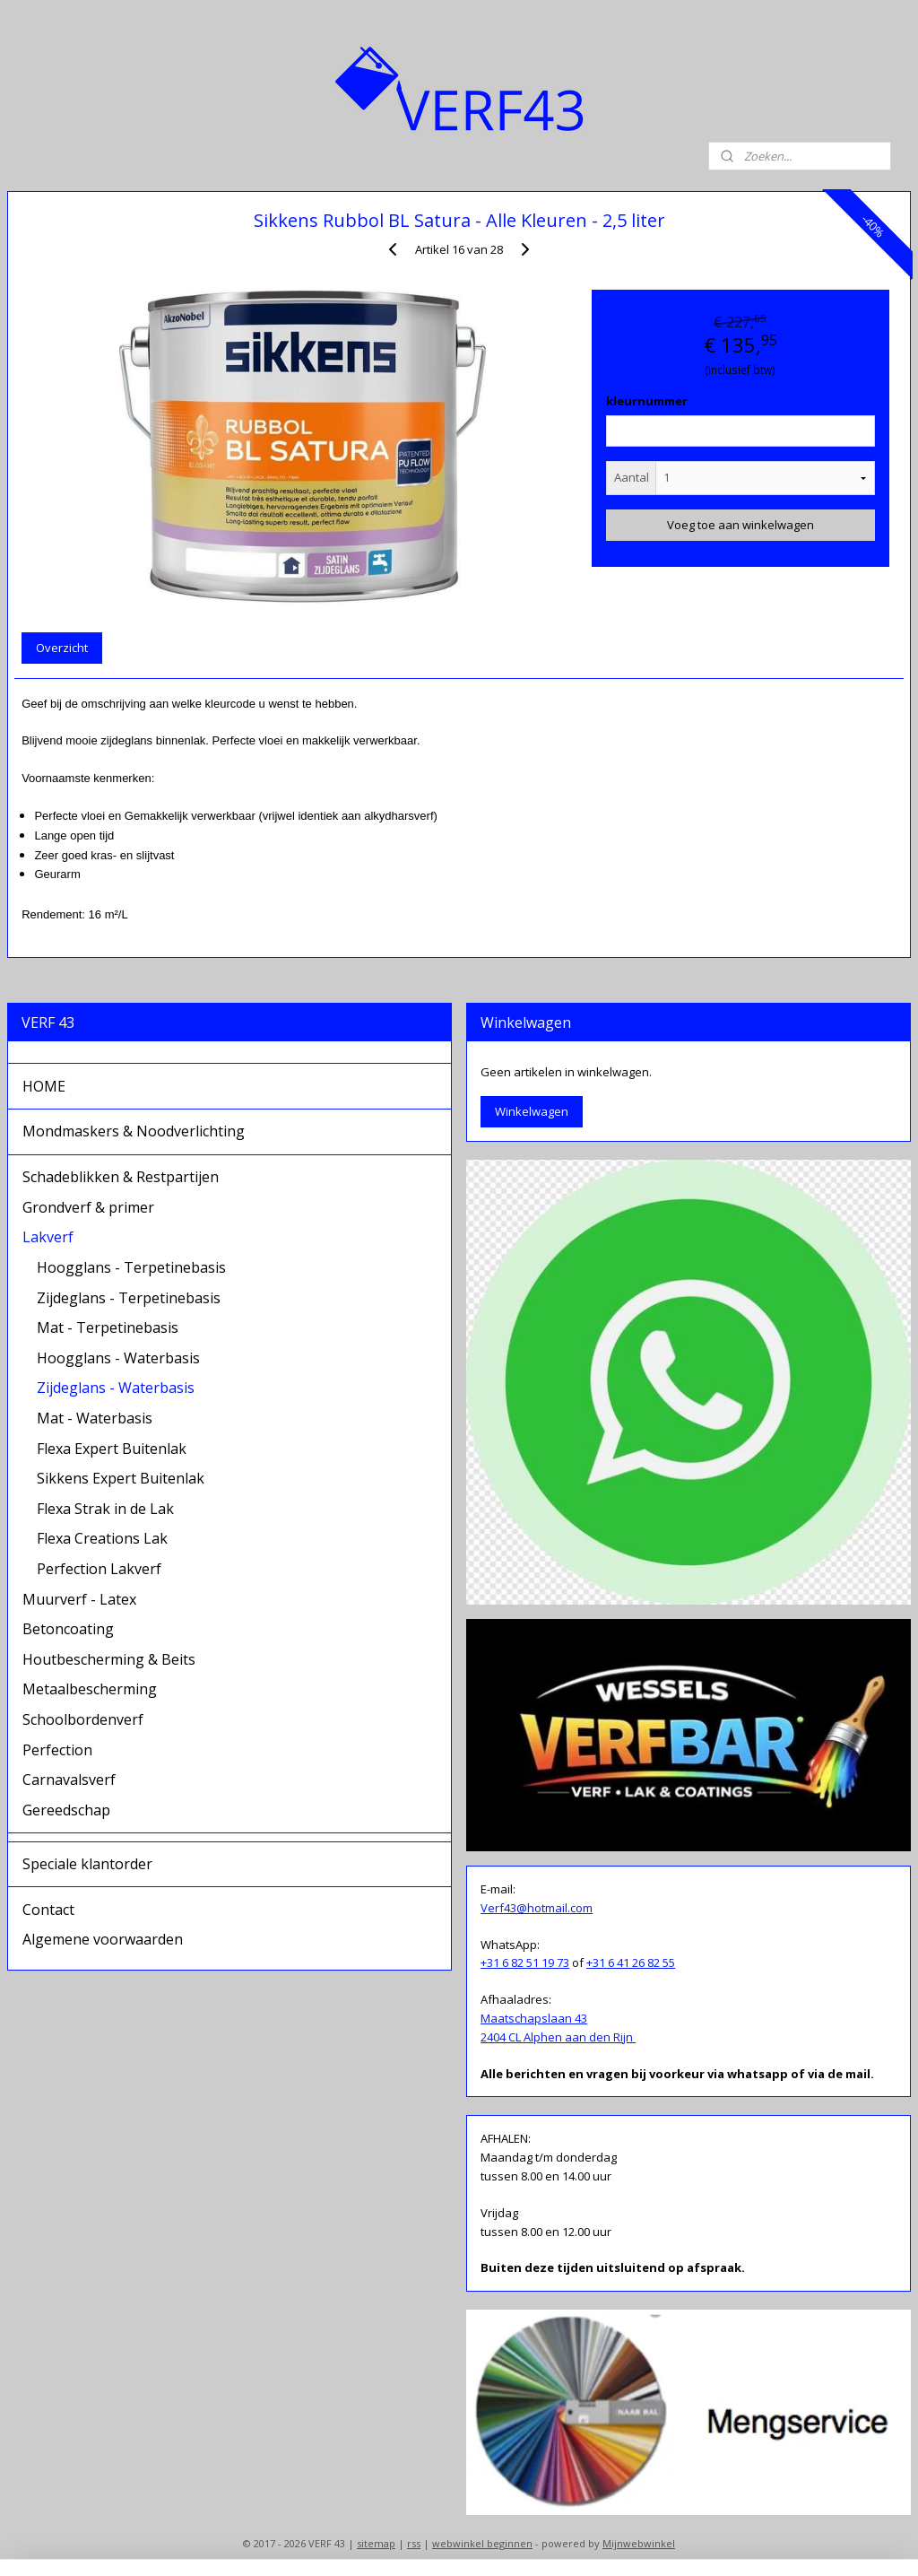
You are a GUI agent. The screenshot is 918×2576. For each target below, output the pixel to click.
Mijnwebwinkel (638, 2543)
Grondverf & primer (88, 1207)
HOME (43, 1086)
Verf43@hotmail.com (537, 1908)
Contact (48, 1909)
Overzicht (62, 648)
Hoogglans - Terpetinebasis (131, 1267)
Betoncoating (68, 1629)
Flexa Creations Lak (102, 1538)
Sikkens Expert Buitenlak (120, 1478)
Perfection (57, 1750)
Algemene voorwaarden (102, 1939)
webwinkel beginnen (482, 2543)
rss (413, 2543)
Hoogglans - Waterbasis (118, 1358)
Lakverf (48, 1237)
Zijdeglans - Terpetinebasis (129, 1298)
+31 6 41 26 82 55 (630, 1962)
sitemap (376, 2543)
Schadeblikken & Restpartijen (120, 1177)
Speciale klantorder (87, 1864)
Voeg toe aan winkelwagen (740, 525)
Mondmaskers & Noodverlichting (133, 1131)
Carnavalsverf (69, 1779)
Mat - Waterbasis (94, 1418)
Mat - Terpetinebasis (107, 1327)
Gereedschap (66, 1810)
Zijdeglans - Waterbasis (116, 1387)
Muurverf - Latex (79, 1599)
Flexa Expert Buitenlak (111, 1448)
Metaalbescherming (89, 1689)
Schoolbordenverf (82, 1719)
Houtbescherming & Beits (108, 1659)
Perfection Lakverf (99, 1569)
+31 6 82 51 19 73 (525, 1962)
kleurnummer (647, 401)
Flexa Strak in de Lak (105, 1509)
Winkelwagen (531, 1111)
